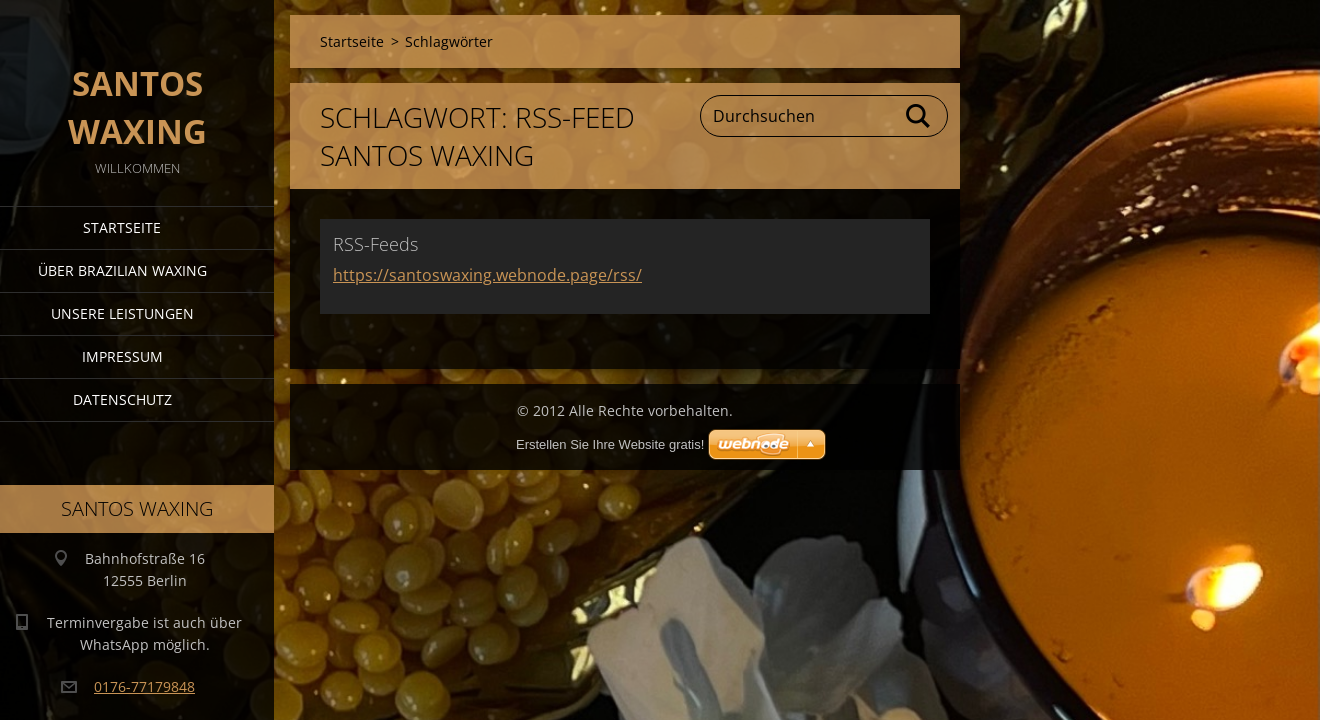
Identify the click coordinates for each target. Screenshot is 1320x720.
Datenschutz (122, 399)
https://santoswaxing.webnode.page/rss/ (487, 275)
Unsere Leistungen (122, 313)
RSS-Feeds (375, 244)
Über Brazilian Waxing (122, 270)
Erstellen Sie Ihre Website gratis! (610, 444)
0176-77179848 (144, 686)
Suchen (919, 116)
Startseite (122, 227)
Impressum (122, 356)
